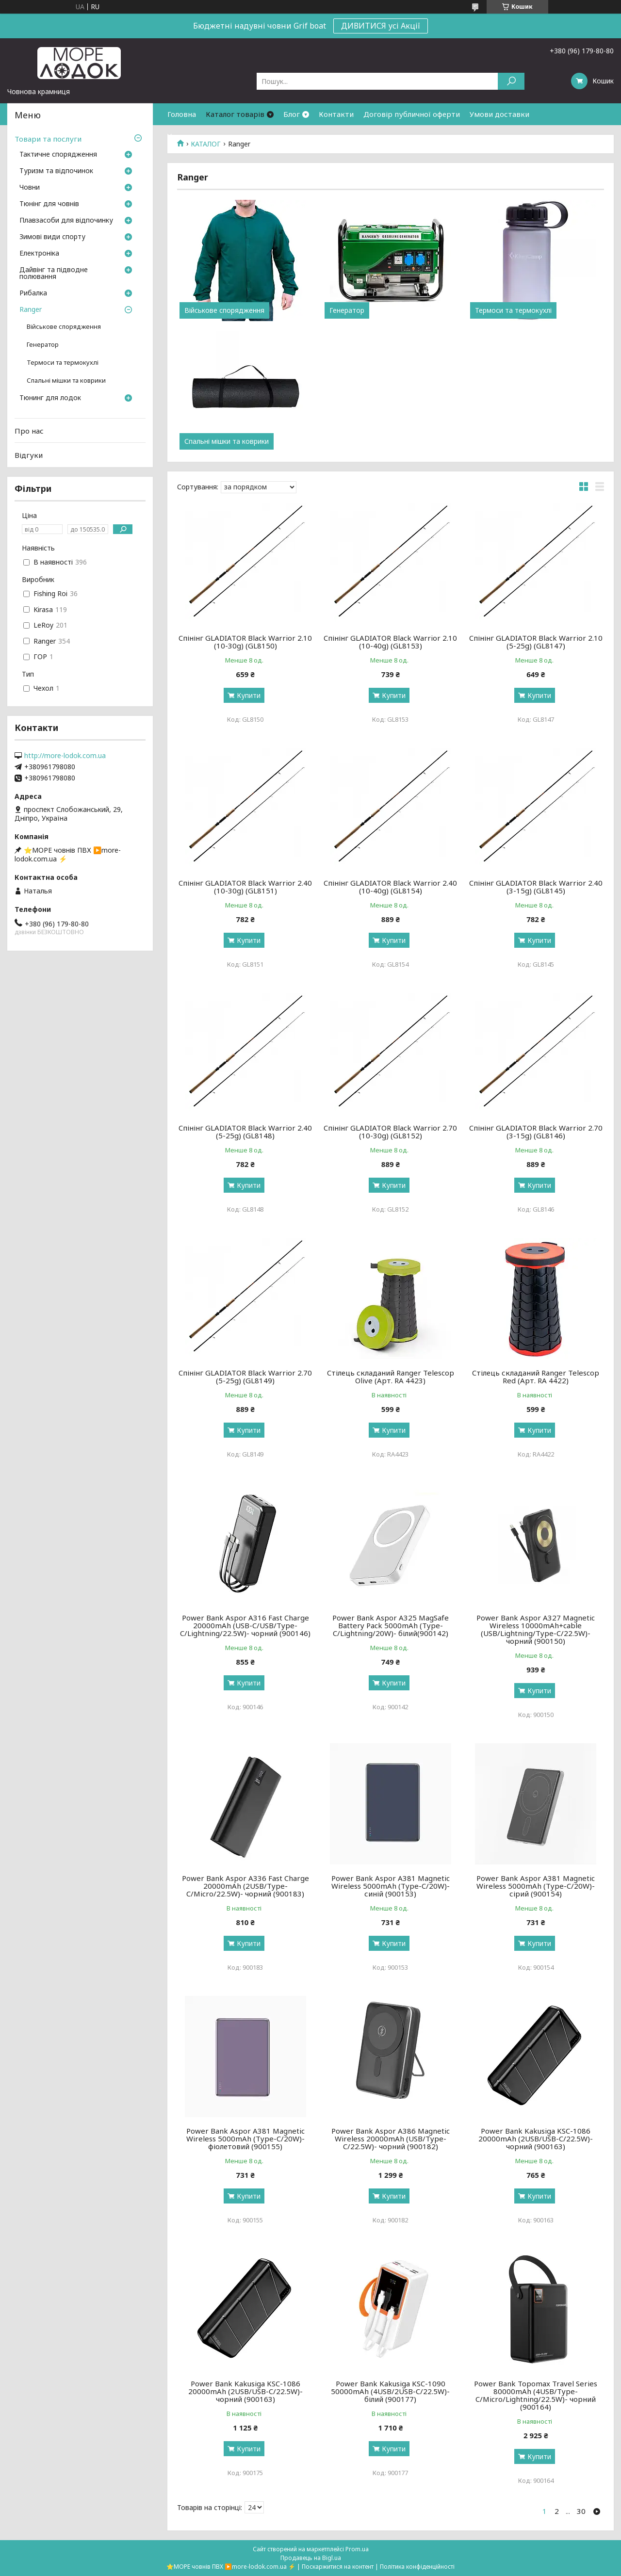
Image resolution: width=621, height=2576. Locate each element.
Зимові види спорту (52, 237)
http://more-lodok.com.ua (65, 755)
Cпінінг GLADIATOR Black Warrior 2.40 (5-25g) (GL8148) (245, 1131)
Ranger (30, 310)
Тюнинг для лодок (50, 398)
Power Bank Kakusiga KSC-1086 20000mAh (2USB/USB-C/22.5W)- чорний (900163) (535, 2138)
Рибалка (33, 293)
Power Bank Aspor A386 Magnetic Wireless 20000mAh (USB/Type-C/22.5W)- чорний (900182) (390, 2138)
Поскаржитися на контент (338, 2566)
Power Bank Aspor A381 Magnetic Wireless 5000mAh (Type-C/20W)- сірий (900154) (535, 1885)
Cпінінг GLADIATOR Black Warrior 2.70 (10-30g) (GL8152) (390, 1131)
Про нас (29, 431)
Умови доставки (499, 114)
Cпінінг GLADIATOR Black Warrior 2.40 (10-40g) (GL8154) (390, 886)
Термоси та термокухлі (513, 310)
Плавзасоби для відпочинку (66, 221)
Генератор (346, 310)
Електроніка (39, 254)
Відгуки (29, 455)
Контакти (336, 114)
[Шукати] (511, 81)
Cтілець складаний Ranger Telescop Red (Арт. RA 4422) (535, 1376)
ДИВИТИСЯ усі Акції (380, 25)
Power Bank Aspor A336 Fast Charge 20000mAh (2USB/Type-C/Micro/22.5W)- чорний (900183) (245, 1885)
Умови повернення (201, 136)
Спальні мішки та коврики (226, 441)
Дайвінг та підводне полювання (53, 273)
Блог (291, 114)
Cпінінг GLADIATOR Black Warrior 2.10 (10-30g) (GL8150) (245, 641)
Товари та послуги (48, 139)
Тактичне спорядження (58, 155)
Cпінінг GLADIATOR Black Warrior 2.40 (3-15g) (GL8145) (536, 886)
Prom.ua (357, 2549)
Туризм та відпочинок (56, 171)
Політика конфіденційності (417, 2566)
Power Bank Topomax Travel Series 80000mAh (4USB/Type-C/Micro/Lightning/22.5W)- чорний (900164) (535, 2395)
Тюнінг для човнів (49, 204)
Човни (29, 188)
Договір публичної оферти (411, 114)
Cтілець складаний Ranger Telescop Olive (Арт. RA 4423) (390, 1376)
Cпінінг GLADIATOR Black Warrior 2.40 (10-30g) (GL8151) (245, 886)
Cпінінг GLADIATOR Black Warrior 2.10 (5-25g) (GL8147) (536, 641)
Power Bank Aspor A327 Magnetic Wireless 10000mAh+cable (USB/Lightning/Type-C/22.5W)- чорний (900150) (535, 1629)
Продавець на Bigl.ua (310, 2558)
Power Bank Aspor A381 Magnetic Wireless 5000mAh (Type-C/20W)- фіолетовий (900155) (245, 2138)
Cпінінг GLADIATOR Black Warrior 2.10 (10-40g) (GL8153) (390, 641)
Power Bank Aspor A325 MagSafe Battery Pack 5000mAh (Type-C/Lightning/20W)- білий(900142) (390, 1625)
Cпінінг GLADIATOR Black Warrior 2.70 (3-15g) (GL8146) (536, 1131)
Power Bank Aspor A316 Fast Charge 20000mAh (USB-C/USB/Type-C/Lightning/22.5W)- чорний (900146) (245, 1625)
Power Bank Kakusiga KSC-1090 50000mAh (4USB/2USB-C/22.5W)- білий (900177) (390, 2391)
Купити (249, 695)
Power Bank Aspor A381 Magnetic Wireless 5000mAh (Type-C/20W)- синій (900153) (390, 1885)
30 (581, 2511)
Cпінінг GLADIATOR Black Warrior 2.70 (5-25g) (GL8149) (245, 1376)
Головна (181, 114)
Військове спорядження (224, 310)
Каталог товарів (235, 114)
